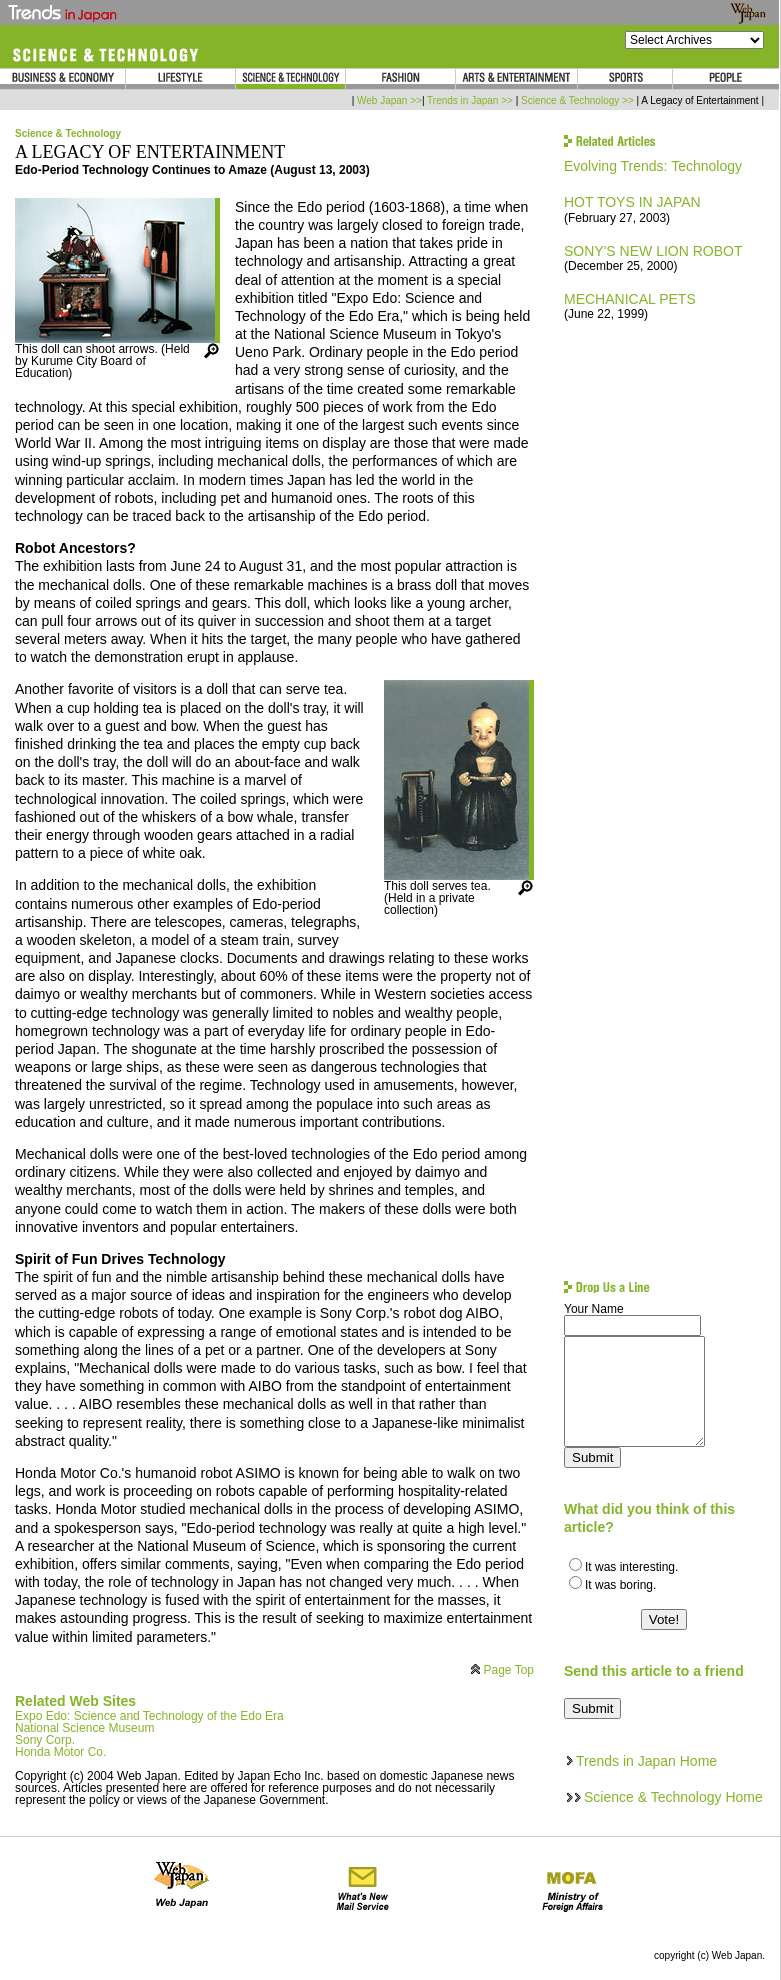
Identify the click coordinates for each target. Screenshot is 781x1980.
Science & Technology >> (577, 100)
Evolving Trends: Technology (653, 166)
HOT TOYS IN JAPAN (632, 202)
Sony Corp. (45, 1740)
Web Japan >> (389, 100)
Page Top (509, 1670)
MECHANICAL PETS (630, 299)
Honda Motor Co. (60, 1752)
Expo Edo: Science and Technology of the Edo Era (149, 1716)
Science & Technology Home (673, 1797)
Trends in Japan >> (470, 100)
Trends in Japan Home (646, 1761)
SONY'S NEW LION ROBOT (653, 251)
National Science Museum (84, 1728)
